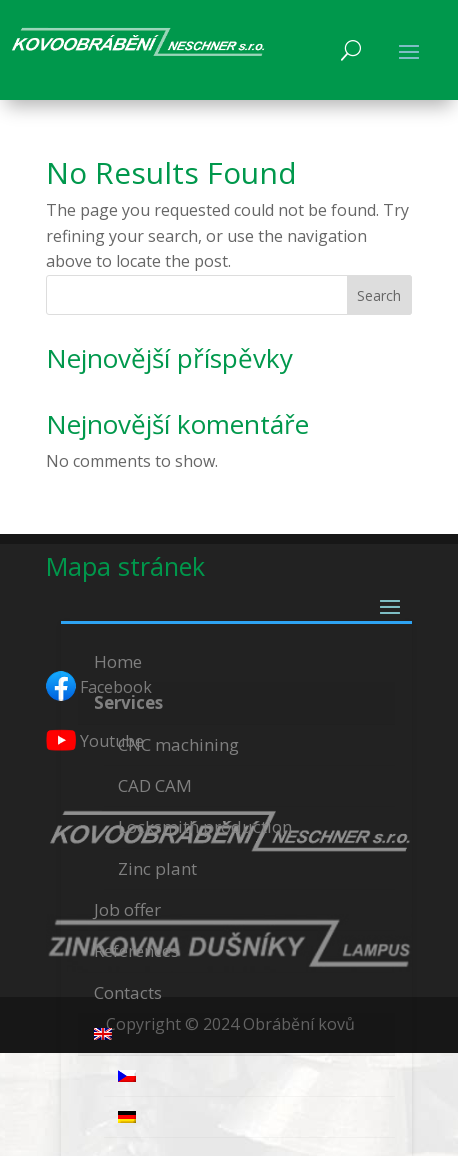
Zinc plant (157, 868)
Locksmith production (205, 826)
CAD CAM (155, 785)
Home (118, 661)
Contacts (128, 992)
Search (379, 295)
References (136, 950)
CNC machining (178, 744)
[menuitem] (236, 1034)
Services (128, 702)
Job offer (127, 909)
